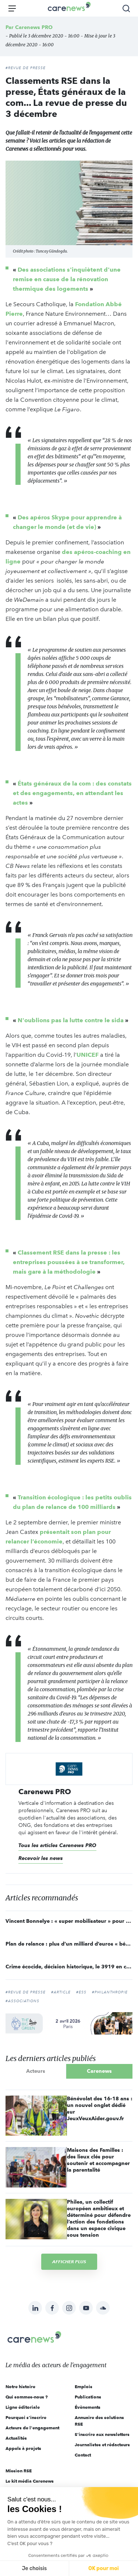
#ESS (81, 1992)
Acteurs (35, 2071)
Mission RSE (19, 2470)
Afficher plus (69, 2261)
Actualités (16, 2438)
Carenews (99, 2071)
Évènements (87, 2407)
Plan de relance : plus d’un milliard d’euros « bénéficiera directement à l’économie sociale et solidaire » (69, 1944)
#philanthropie (110, 1992)
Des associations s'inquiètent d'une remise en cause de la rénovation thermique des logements (67, 279)
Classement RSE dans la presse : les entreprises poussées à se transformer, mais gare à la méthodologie (69, 1262)
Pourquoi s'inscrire (26, 2417)
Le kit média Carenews (30, 2481)
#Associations (22, 2001)
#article (61, 1992)
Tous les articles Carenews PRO (57, 1845)
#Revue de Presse (26, 1992)
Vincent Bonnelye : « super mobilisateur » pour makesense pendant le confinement (69, 1921)
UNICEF (88, 1054)
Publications (88, 2397)
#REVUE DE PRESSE (26, 68)
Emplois (83, 2386)
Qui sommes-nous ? (27, 2397)
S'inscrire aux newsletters (102, 2434)
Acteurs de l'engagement (32, 2427)
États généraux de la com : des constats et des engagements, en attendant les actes (72, 793)
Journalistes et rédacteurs (102, 2444)
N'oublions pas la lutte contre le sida (71, 1020)
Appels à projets (23, 2448)
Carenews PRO (34, 27)
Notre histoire (20, 2386)
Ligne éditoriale (23, 2407)
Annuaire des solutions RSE (99, 2421)
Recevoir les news (40, 1858)
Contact (83, 2455)
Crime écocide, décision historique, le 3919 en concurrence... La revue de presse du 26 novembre (69, 1966)
